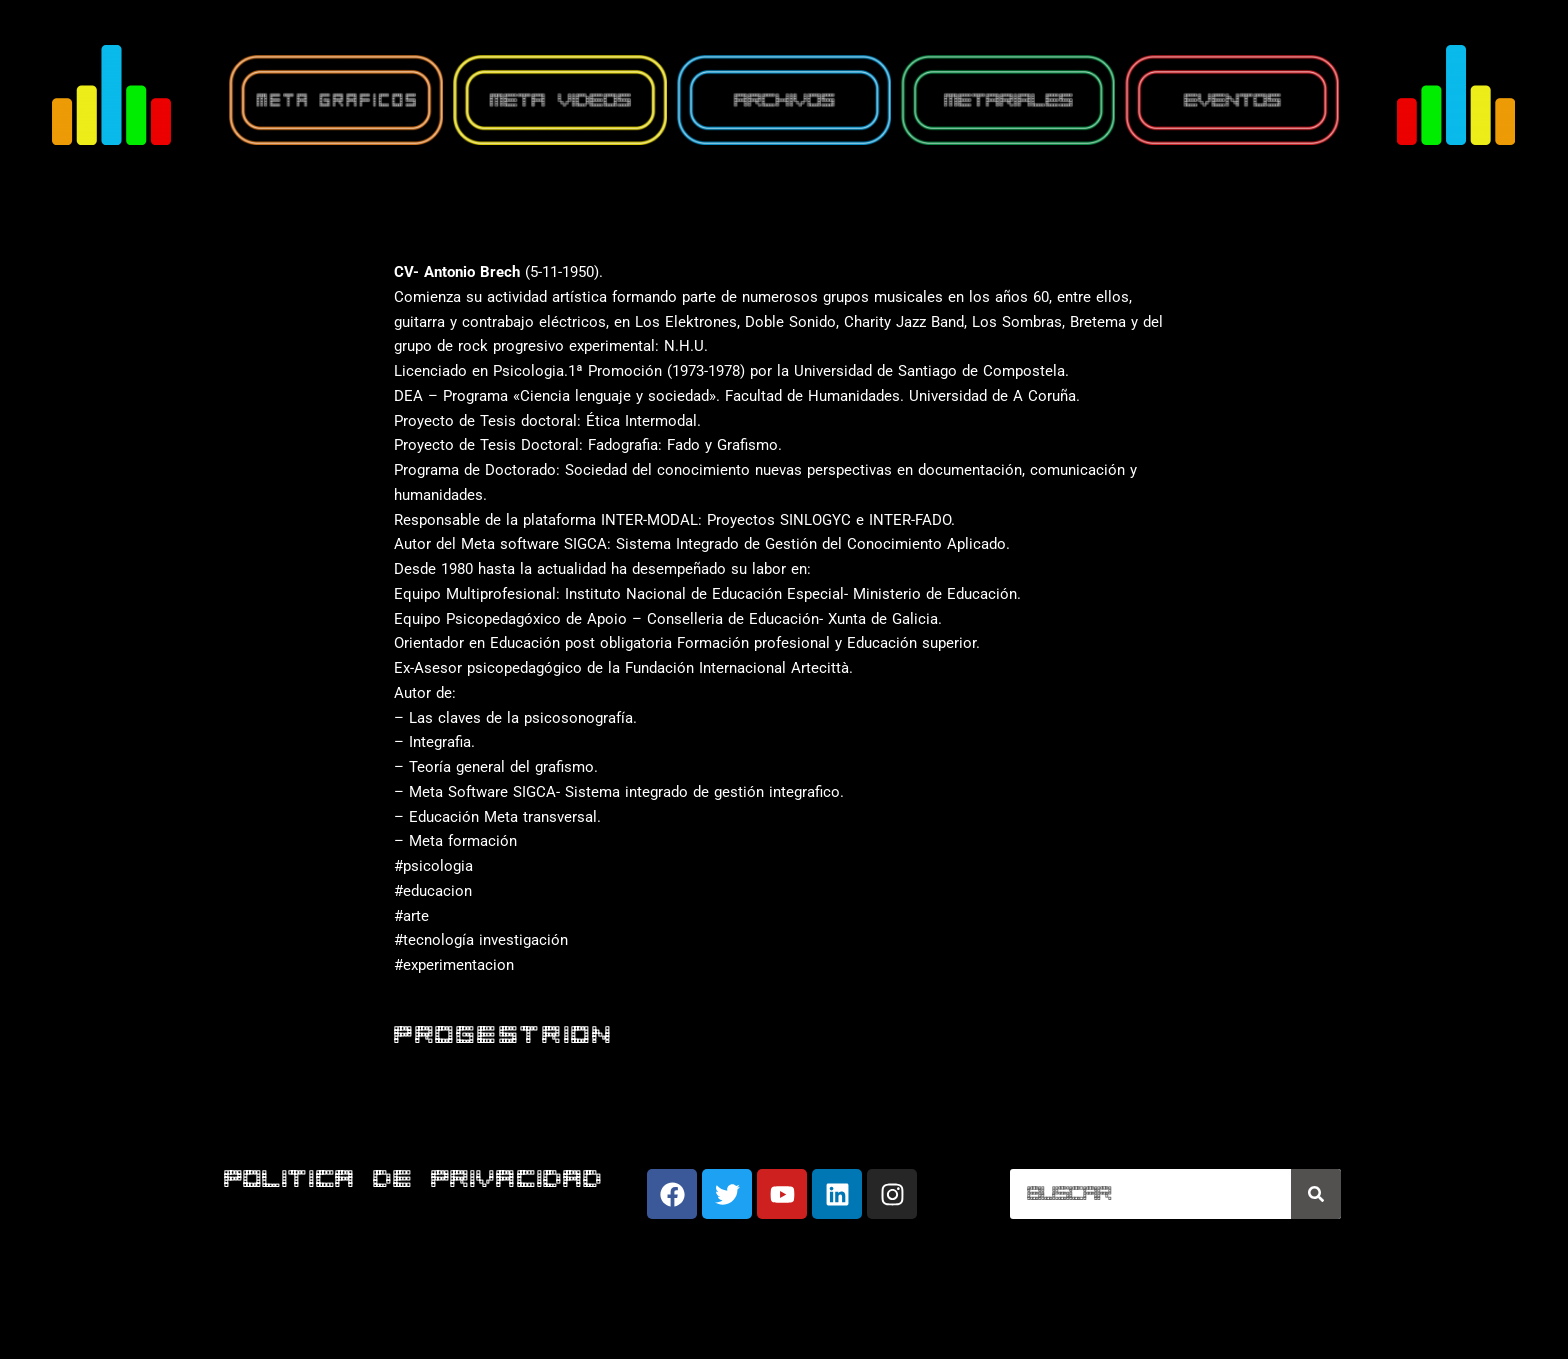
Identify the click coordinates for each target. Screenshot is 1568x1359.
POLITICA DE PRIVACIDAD (413, 1181)
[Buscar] (1316, 1194)
